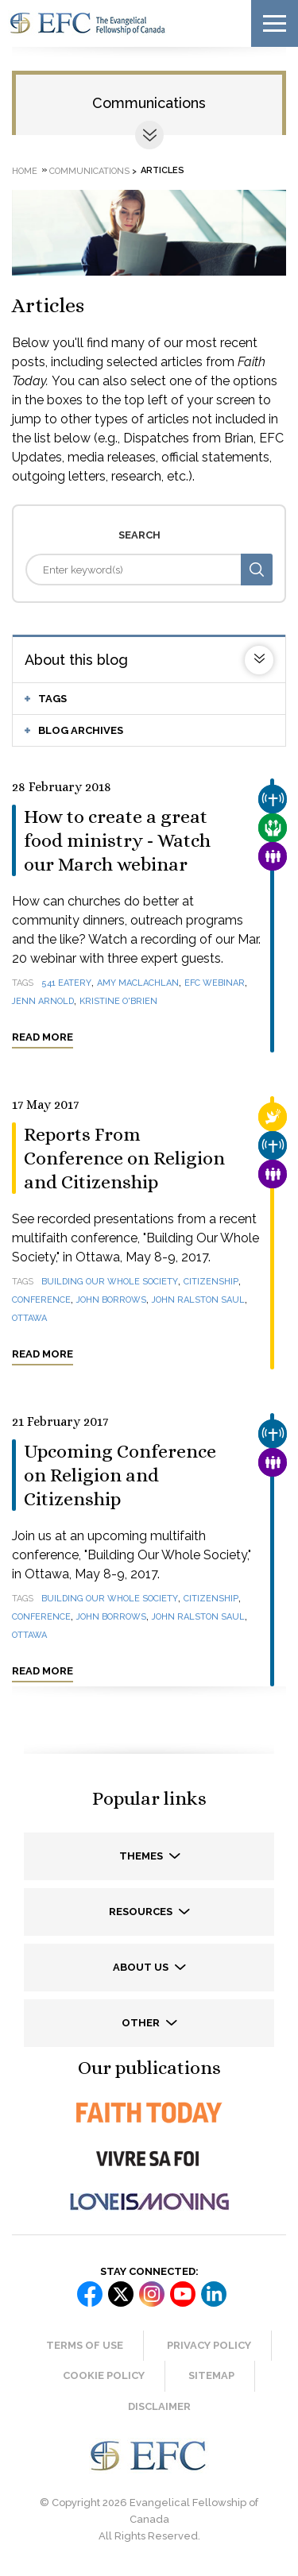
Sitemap (211, 2375)
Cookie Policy (104, 2375)
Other (142, 2023)
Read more (42, 1037)
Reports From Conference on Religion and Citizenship (124, 1158)
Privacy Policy (209, 2345)
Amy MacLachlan (138, 983)
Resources (142, 1912)
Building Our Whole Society (109, 1281)
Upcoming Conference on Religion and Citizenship (120, 1475)
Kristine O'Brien (118, 1001)
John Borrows (111, 1300)
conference (41, 1300)
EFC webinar (214, 983)
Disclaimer (159, 2406)
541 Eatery (66, 983)
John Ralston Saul (198, 1300)
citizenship (211, 1281)
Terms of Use (84, 2345)
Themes (142, 1856)
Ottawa (29, 1318)
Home (24, 170)
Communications (149, 103)
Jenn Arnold (43, 1001)
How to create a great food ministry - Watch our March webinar (117, 840)
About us (142, 1967)
